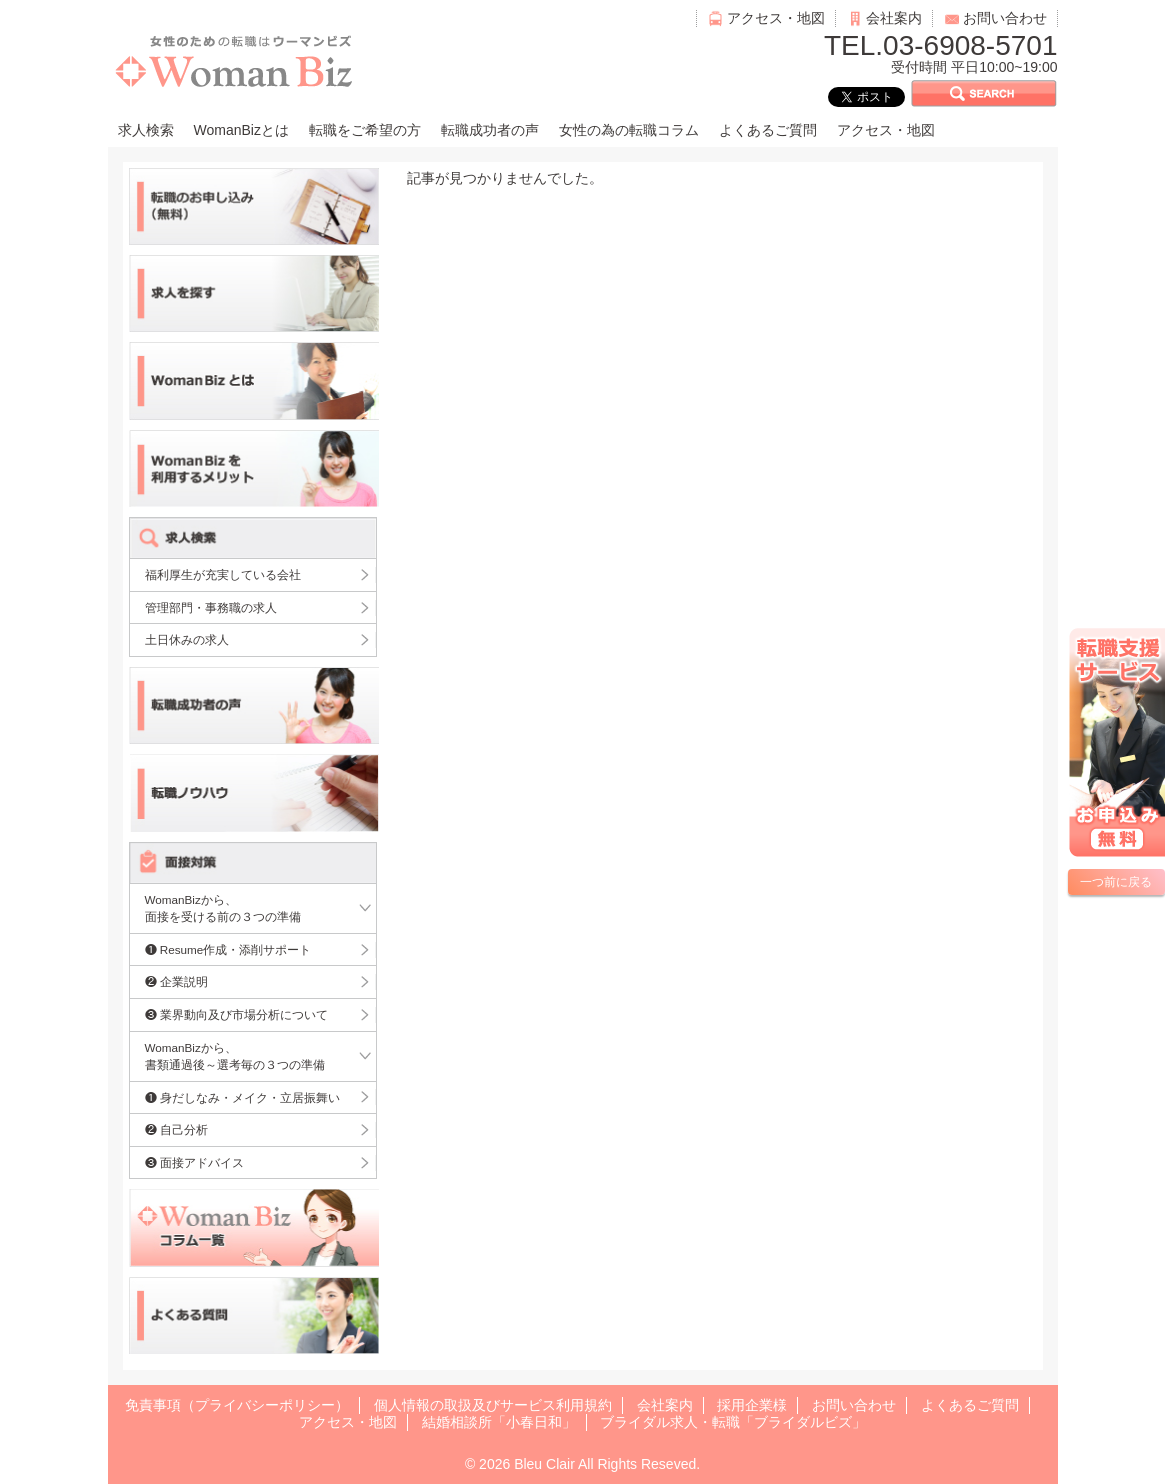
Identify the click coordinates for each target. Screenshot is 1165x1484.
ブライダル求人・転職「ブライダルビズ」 (733, 1422)
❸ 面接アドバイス (194, 1162)
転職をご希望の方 (365, 130)
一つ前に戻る (1116, 882)
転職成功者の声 (490, 130)
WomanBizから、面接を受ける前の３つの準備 (223, 908)
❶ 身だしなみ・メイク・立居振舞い (242, 1097)
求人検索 (146, 130)
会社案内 (894, 18)
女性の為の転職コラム (629, 130)
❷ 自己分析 (176, 1129)
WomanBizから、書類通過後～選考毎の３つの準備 (235, 1056)
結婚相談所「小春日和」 (499, 1422)
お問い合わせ (1005, 18)
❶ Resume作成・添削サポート (228, 949)
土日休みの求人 (187, 639)
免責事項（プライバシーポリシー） (237, 1405)
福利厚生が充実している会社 (223, 574)
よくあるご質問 (768, 130)
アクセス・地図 (776, 18)
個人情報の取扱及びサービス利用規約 (493, 1405)
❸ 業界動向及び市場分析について (236, 1014)
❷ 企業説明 (176, 981)
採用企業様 (752, 1405)
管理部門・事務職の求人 (211, 607)
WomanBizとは (241, 130)
